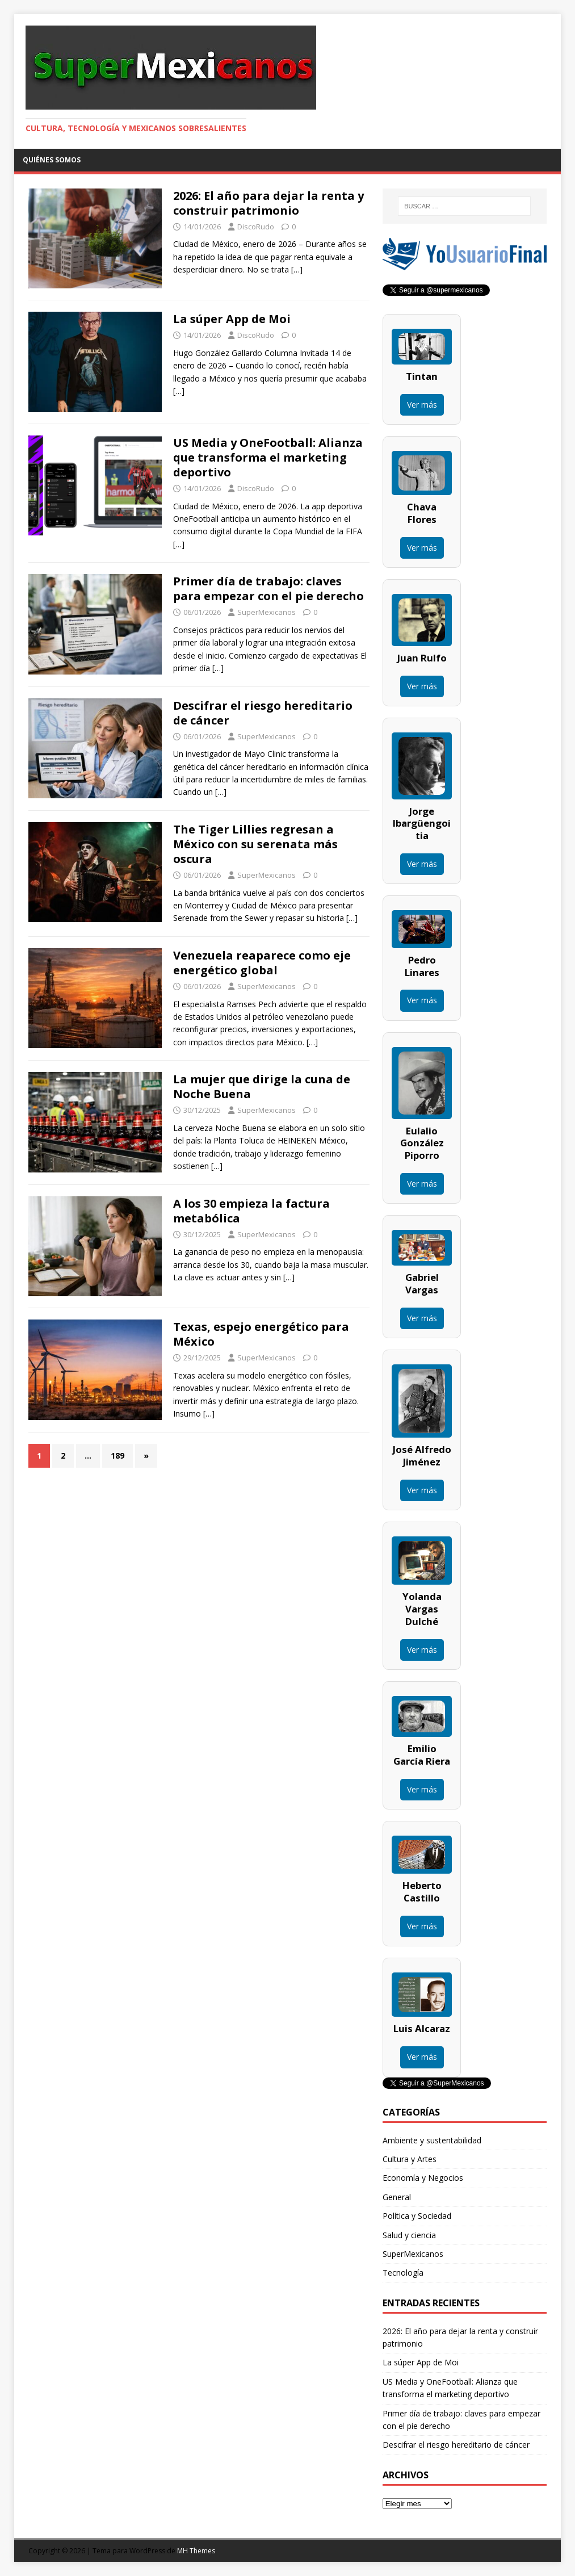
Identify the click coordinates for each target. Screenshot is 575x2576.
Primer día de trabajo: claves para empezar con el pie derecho (268, 588)
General (397, 2197)
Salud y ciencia (409, 2235)
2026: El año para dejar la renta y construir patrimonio (268, 203)
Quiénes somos (52, 160)
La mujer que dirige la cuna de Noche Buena (261, 1086)
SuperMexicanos (266, 612)
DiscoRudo (255, 226)
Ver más (422, 404)
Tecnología (403, 2272)
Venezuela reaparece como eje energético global (262, 963)
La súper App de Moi (232, 318)
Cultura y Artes (410, 2159)
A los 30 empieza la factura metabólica (251, 1211)
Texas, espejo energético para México (261, 1334)
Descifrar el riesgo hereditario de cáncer (262, 713)
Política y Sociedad (417, 2215)
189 (117, 1455)
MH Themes (196, 2551)
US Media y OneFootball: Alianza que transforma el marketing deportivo (268, 457)
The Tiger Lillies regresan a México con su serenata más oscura (255, 844)
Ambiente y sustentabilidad (432, 2140)
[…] (297, 269)
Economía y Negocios (423, 2177)
